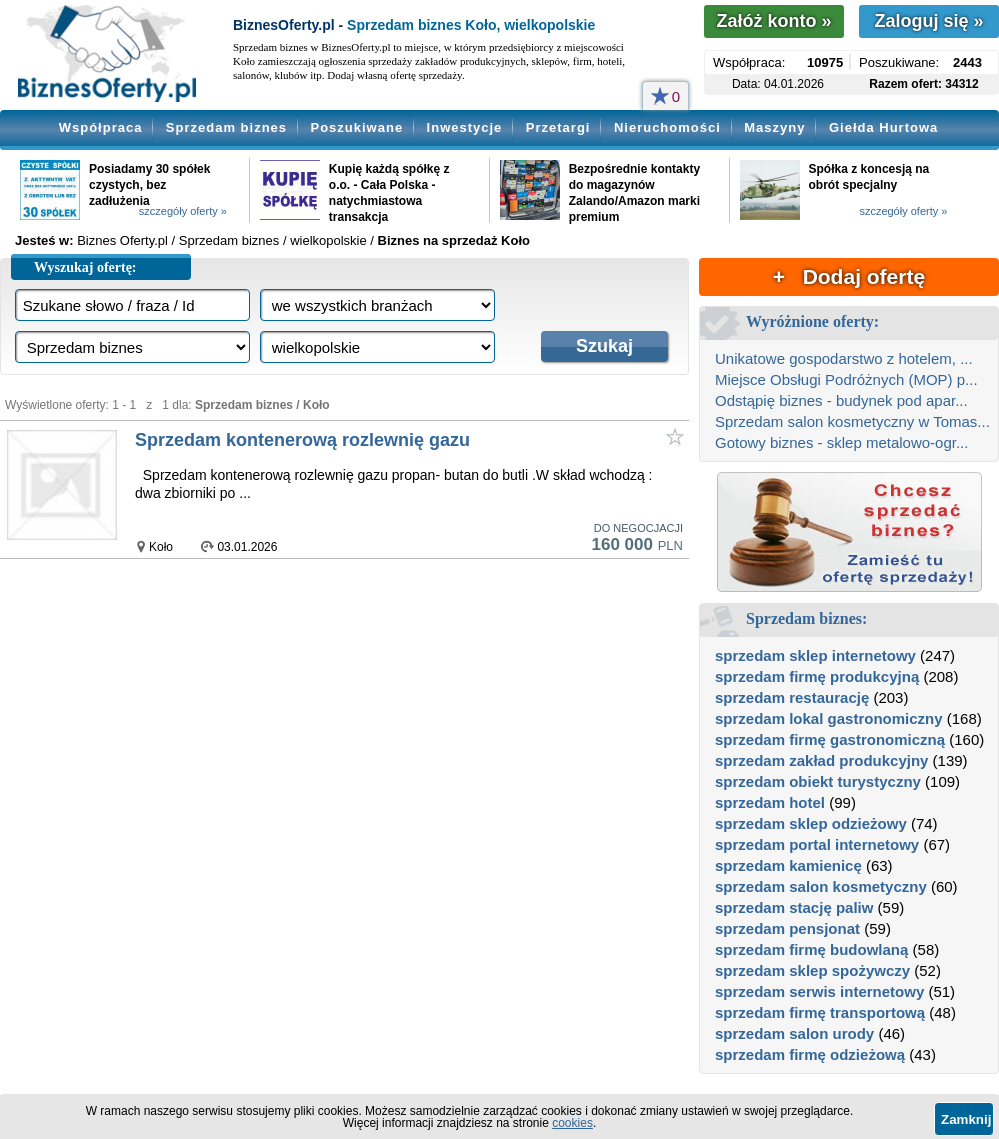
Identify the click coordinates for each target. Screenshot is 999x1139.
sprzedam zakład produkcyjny (821, 760)
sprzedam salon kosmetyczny (821, 886)
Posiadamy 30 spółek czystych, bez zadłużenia (149, 185)
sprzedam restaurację (792, 697)
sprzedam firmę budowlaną (811, 949)
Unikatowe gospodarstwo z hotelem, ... (844, 358)
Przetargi (558, 127)
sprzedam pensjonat (787, 928)
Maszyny (774, 127)
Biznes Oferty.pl (122, 240)
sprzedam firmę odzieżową (810, 1054)
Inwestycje (465, 127)
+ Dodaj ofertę (849, 276)
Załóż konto (773, 21)
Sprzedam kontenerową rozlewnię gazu (302, 440)
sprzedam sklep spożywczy (812, 970)
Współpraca (101, 127)
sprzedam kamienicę (788, 865)
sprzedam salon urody (794, 1033)
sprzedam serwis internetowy (819, 991)
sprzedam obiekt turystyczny (818, 781)
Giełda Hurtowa (883, 127)
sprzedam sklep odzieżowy (811, 823)
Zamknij (966, 1119)
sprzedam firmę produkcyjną (817, 676)
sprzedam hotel (770, 802)
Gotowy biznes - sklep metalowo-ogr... (841, 442)
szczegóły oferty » (183, 211)
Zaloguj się (928, 21)
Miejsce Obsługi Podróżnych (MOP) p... (846, 379)
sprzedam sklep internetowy (815, 655)
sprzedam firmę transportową (820, 1012)
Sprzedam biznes (226, 127)
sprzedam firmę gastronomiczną (830, 739)
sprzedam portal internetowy (817, 844)
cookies (572, 1123)
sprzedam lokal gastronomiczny (829, 718)
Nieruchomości (667, 127)
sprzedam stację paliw (794, 907)
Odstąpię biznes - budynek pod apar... (841, 400)
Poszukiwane (357, 127)
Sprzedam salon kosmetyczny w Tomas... (852, 421)
